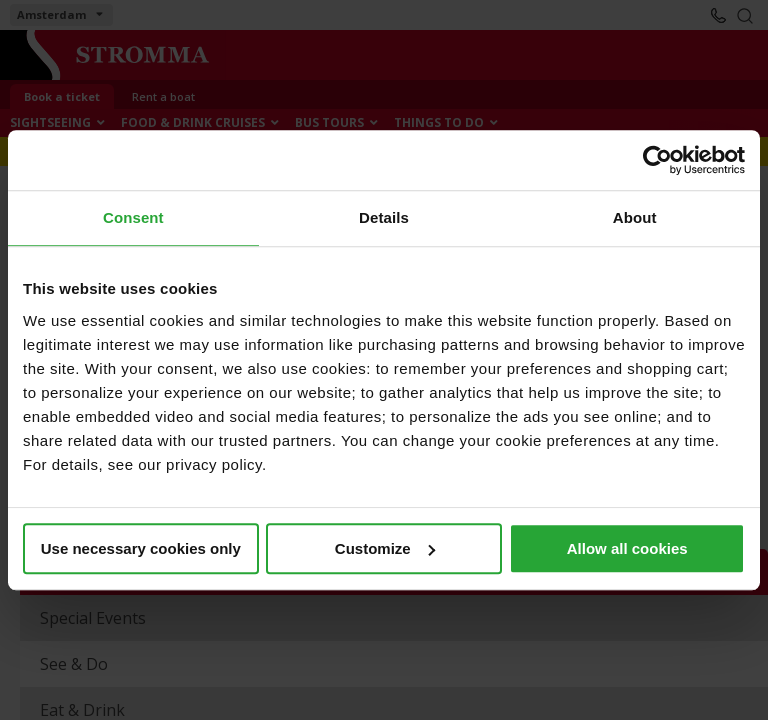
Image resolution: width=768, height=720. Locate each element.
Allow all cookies (627, 548)
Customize (385, 548)
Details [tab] (384, 217)
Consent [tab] (133, 217)
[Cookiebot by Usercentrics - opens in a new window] (657, 160)
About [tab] (635, 217)
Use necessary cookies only (141, 548)
